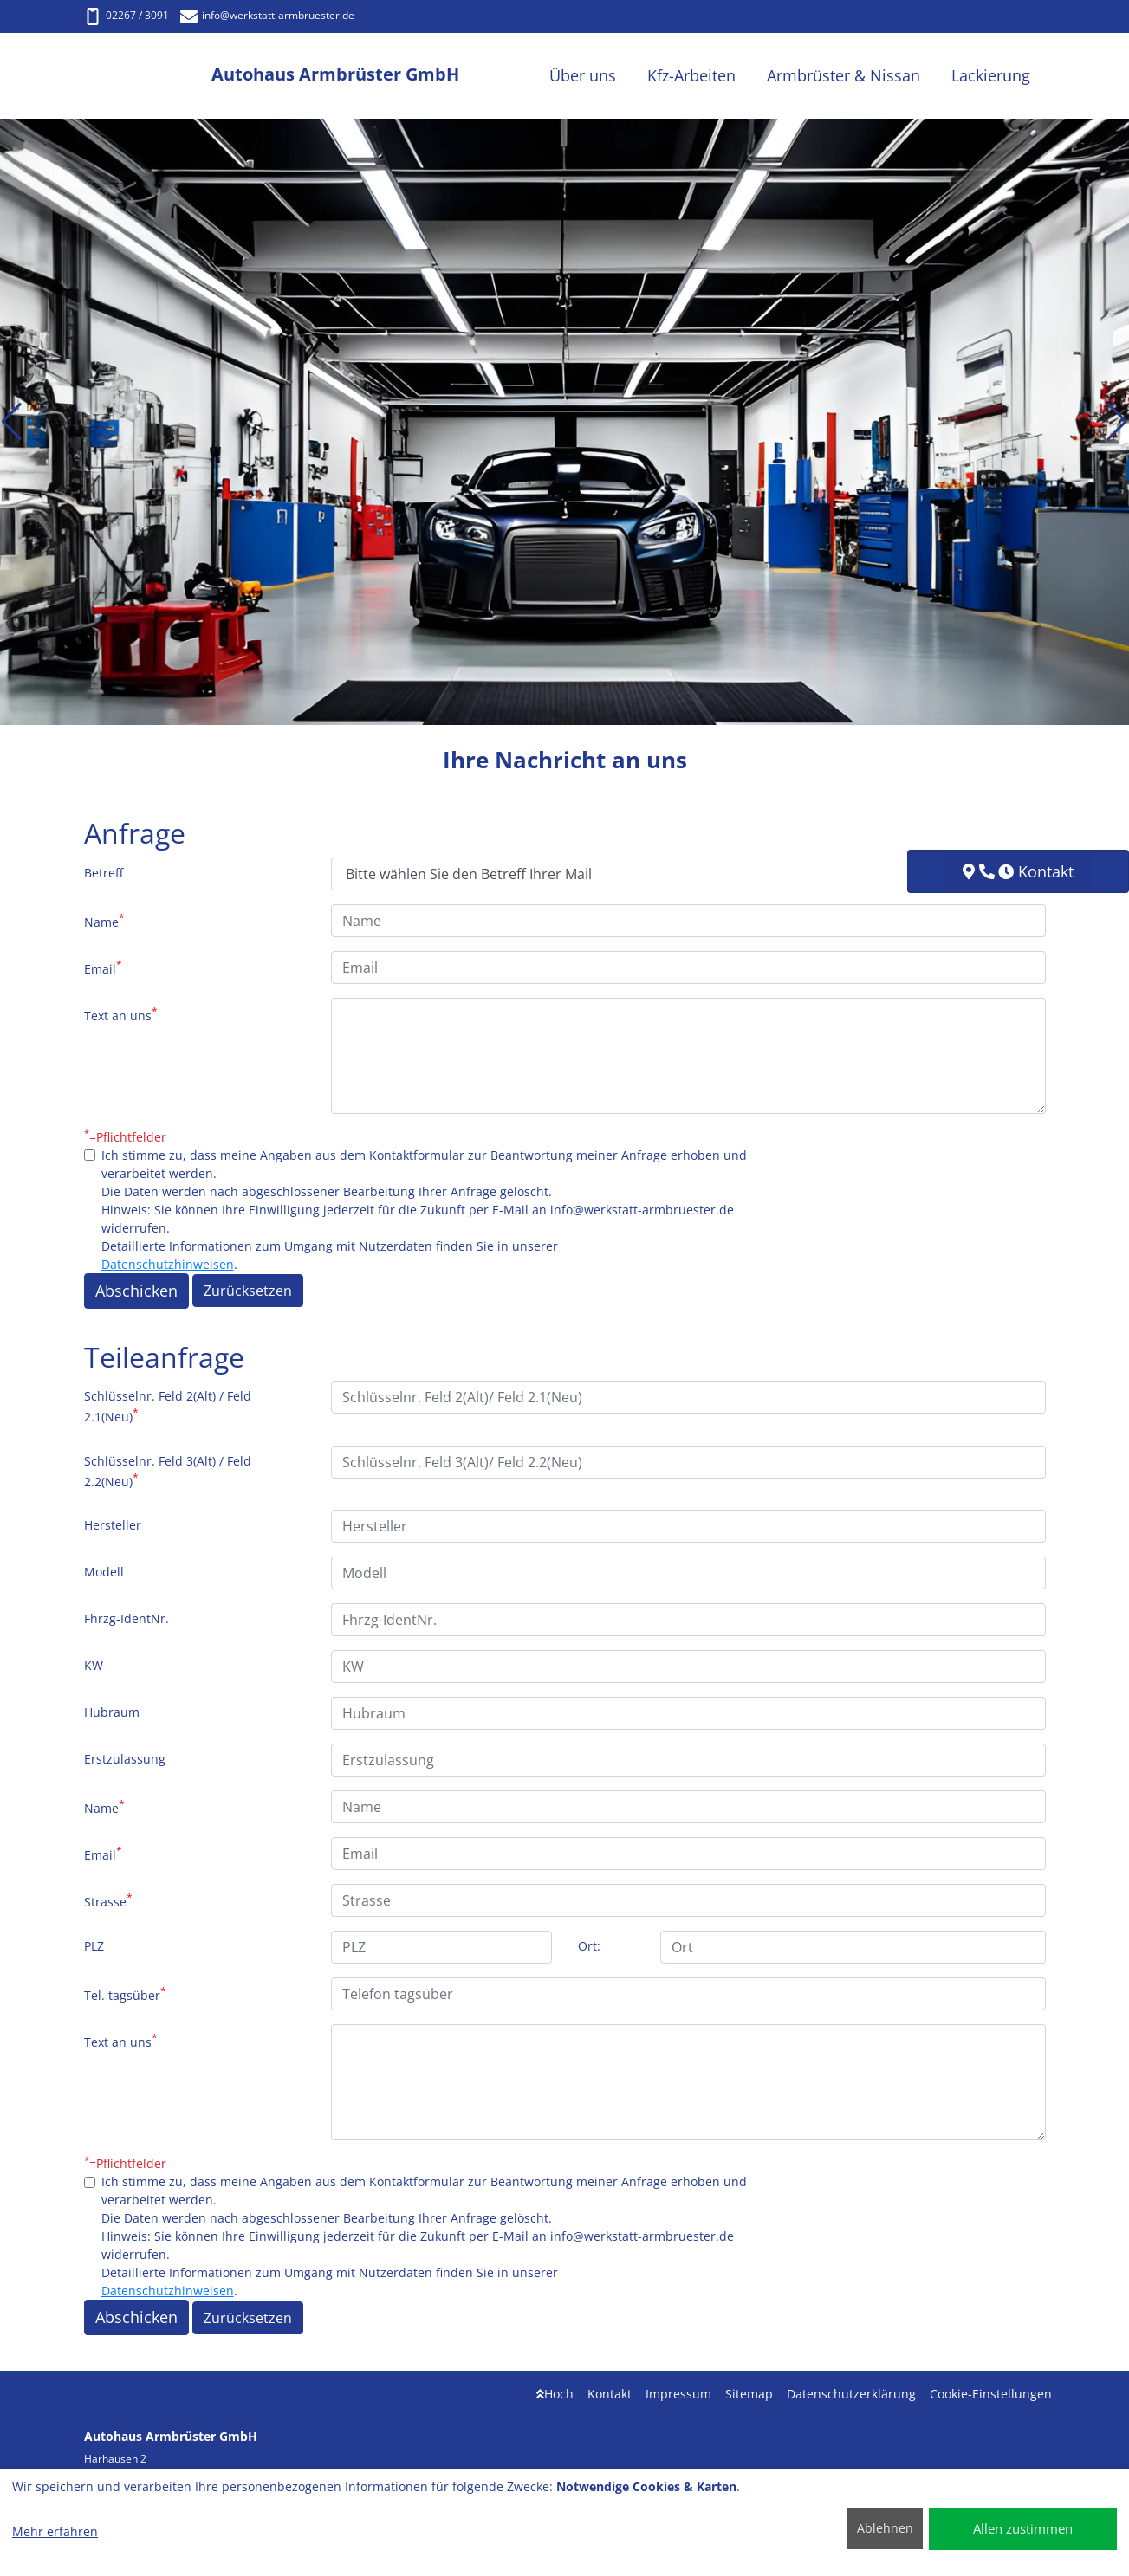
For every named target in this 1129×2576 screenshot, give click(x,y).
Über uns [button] (582, 75)
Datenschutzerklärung (851, 2393)
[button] (11, 422)
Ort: (589, 1946)
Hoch (555, 2393)
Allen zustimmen (1023, 2528)
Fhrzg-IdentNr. (126, 1618)
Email (103, 967)
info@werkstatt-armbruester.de (267, 15)
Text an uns (121, 1014)
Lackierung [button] (990, 75)
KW (93, 1665)
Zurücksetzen (248, 1290)
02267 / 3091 (126, 15)
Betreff (103, 872)
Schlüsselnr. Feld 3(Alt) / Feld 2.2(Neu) (167, 1471)
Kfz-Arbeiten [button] (691, 75)
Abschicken (136, 1290)
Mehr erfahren (55, 2531)
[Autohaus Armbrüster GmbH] (148, 76)
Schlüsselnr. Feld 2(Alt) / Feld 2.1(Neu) (167, 1406)
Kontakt (609, 2393)
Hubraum (112, 1712)
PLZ (94, 1946)
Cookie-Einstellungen (991, 2393)
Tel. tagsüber (125, 1993)
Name (104, 920)
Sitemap (749, 2393)
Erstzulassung (124, 1759)
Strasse (108, 1900)
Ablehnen (885, 2528)
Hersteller (112, 1525)
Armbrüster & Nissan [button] (843, 75)
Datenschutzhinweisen (167, 1264)
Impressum (678, 2393)
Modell (104, 1571)
